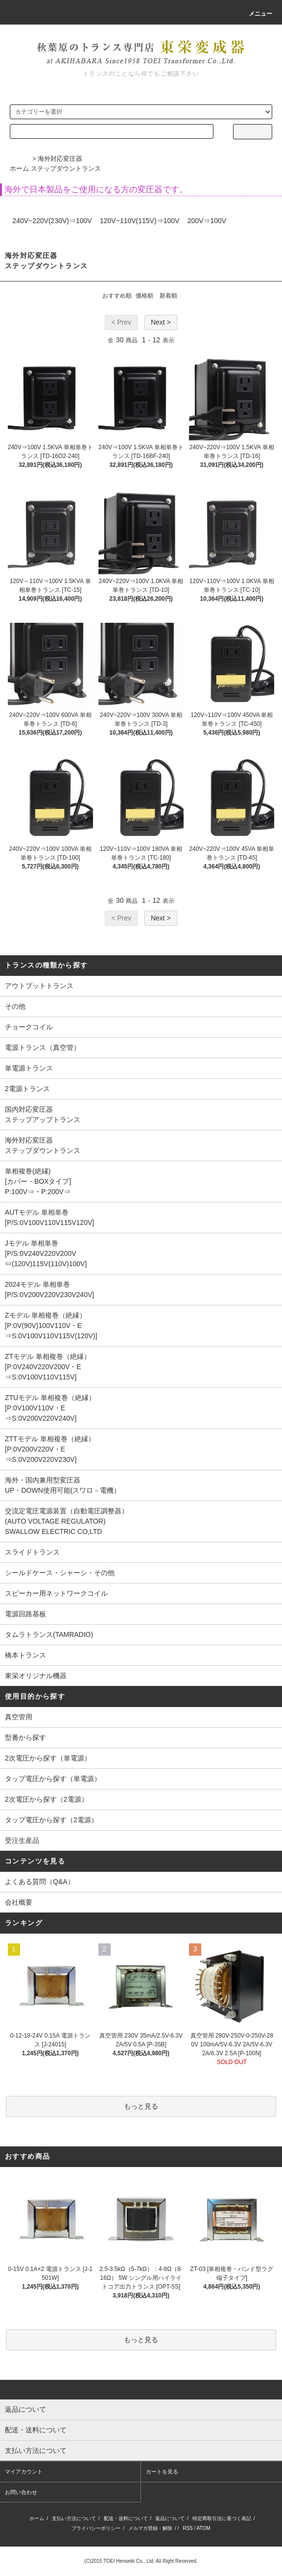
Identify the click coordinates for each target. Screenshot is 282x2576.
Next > (161, 322)
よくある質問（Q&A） (39, 1882)
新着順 (168, 295)
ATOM (204, 2528)
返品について (170, 2518)
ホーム (19, 168)
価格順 (144, 295)
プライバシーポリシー (95, 2528)
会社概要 (18, 1902)
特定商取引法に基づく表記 (221, 2518)
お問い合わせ (21, 2492)
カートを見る (162, 2471)
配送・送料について (126, 2518)
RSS (188, 2528)
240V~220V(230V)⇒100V (52, 221)
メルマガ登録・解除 (150, 2528)
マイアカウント (24, 2471)
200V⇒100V (207, 221)
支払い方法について (74, 2518)
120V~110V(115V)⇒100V (139, 221)
